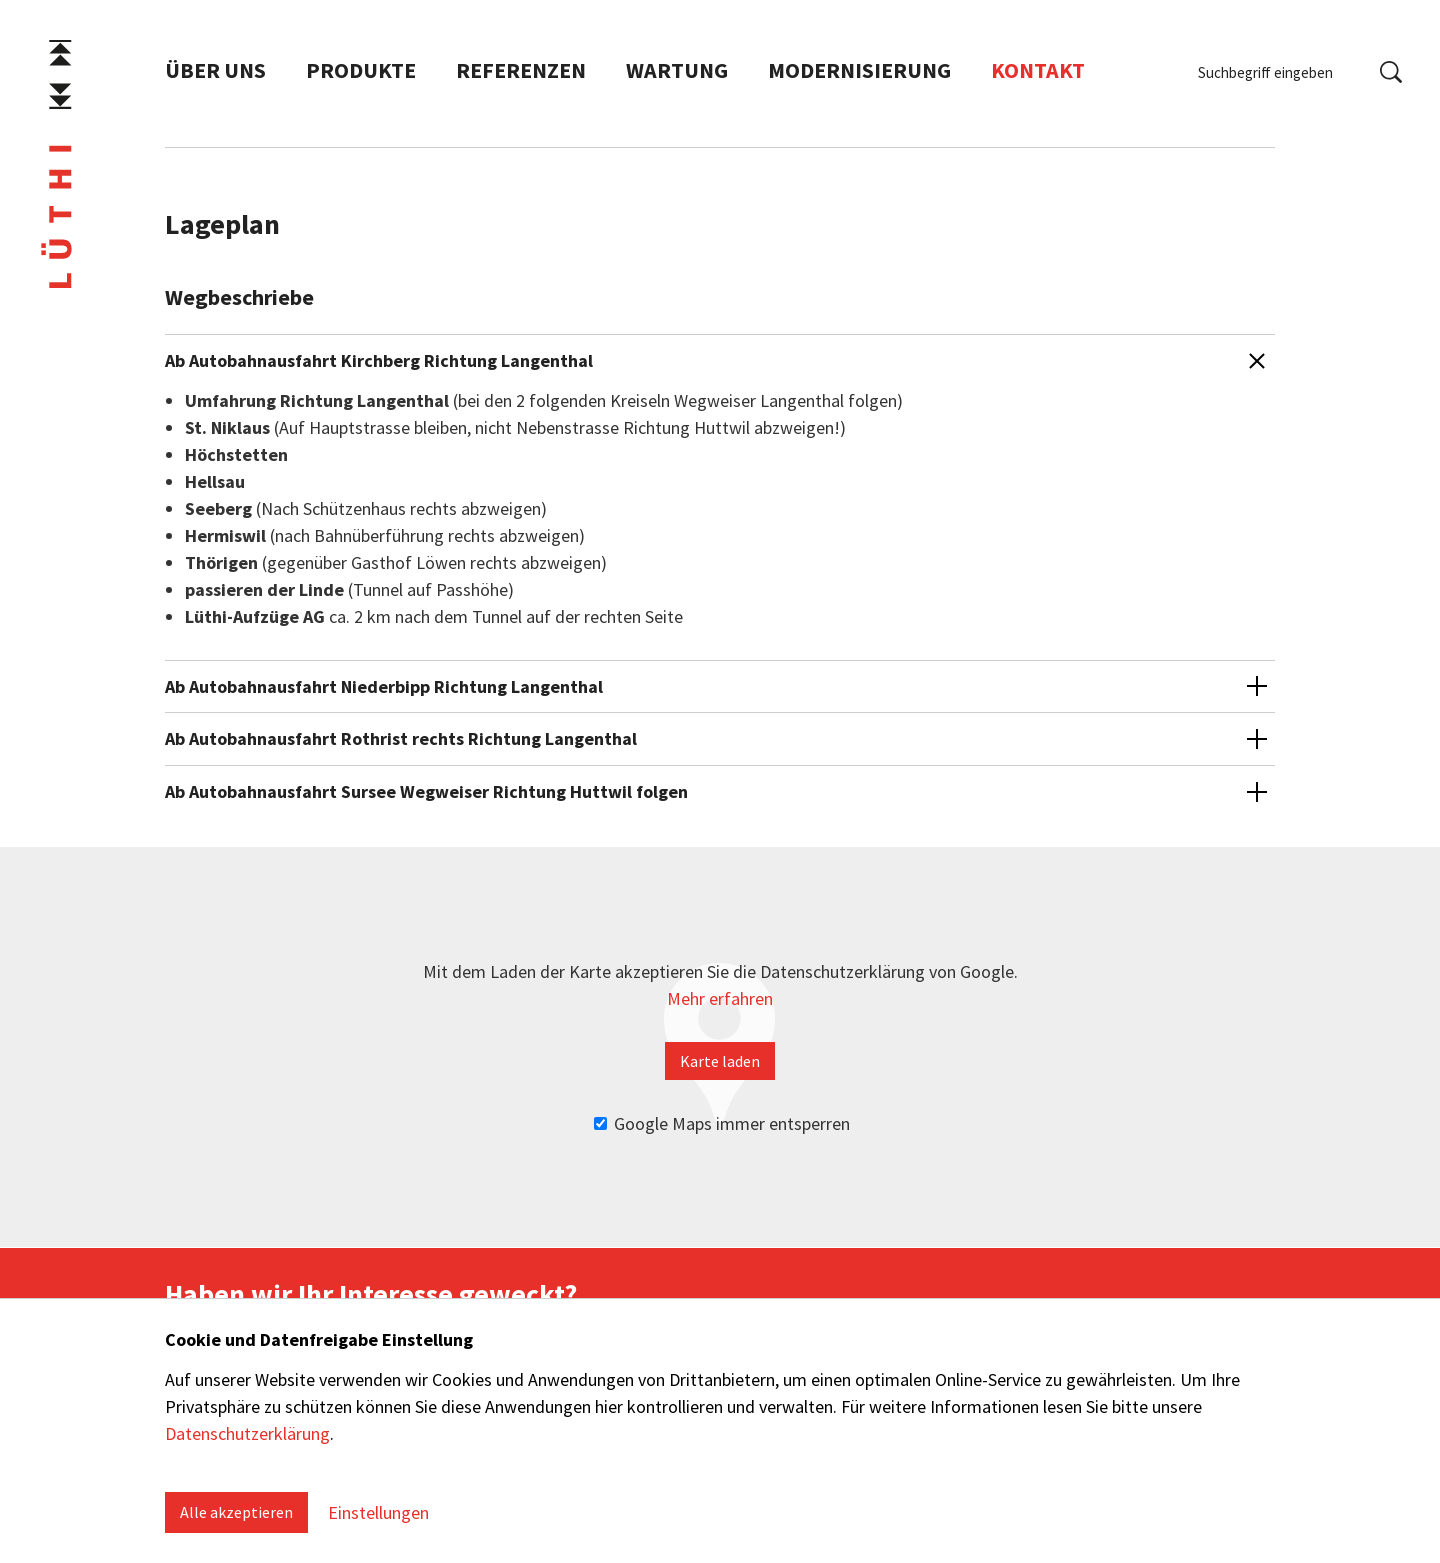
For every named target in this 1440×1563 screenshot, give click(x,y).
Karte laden (720, 1061)
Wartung (677, 73)
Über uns (215, 73)
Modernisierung (859, 73)
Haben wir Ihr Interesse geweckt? (371, 1294)
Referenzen (521, 73)
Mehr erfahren (720, 998)
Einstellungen (378, 1512)
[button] (720, 482)
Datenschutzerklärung (247, 1433)
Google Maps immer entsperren (722, 1123)
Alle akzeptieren (236, 1512)
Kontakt (1038, 73)
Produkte (361, 73)
